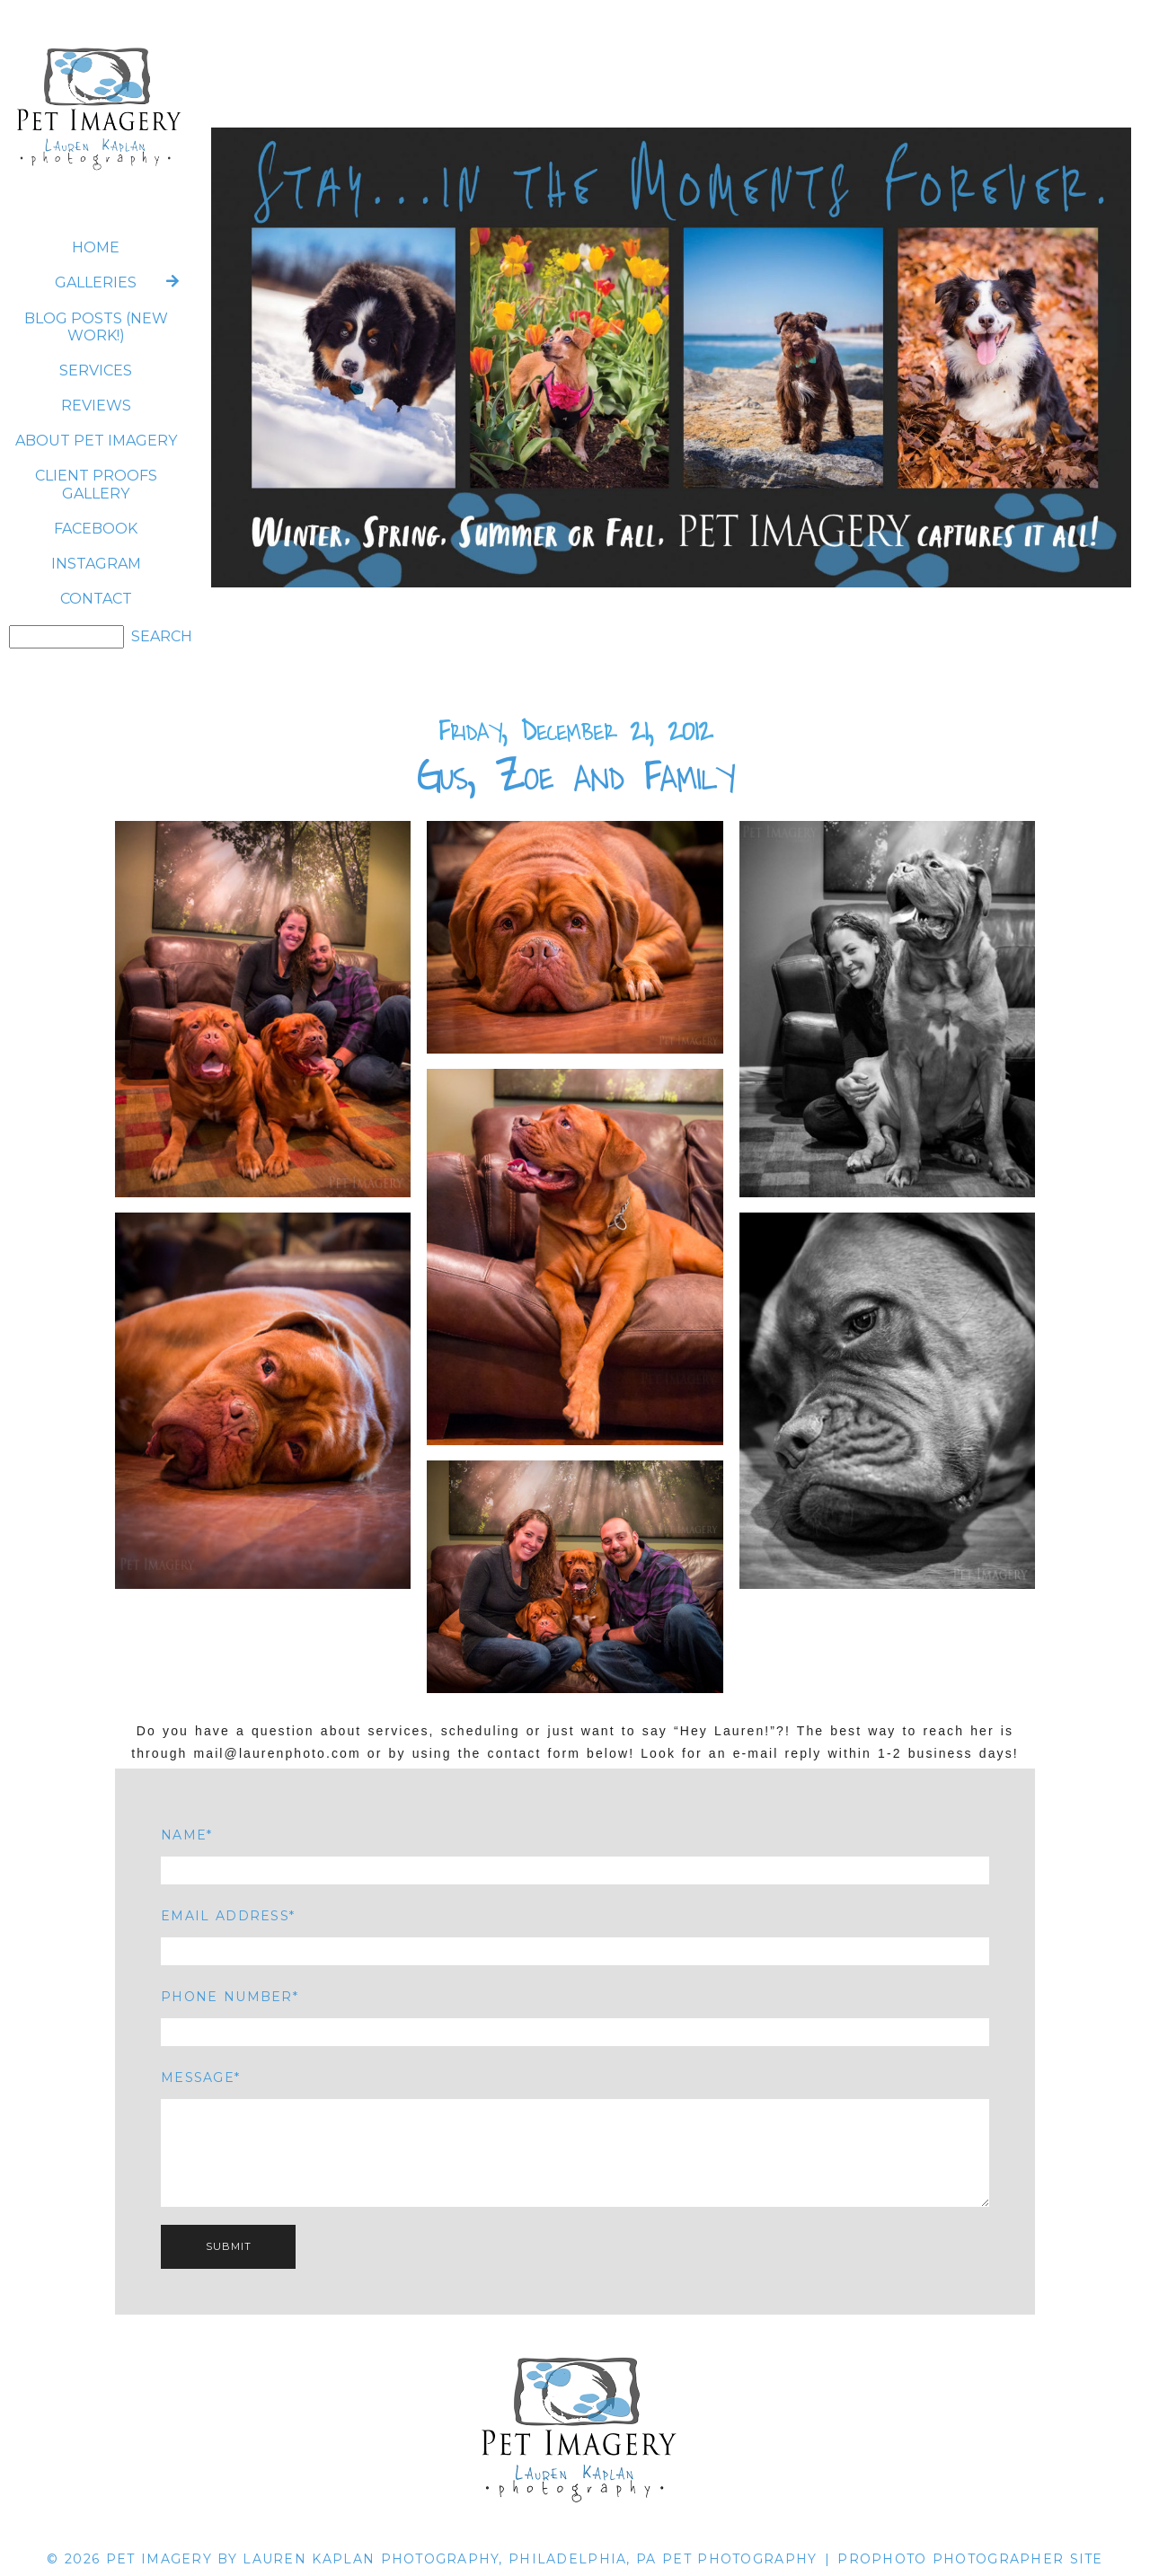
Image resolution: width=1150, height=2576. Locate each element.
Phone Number (226, 1997)
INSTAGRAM (96, 563)
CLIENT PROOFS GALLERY (96, 484)
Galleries (96, 282)
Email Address (225, 1916)
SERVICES (95, 370)
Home (95, 247)
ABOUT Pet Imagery (96, 440)
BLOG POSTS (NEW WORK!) (96, 327)
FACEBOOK (95, 528)
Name (184, 1835)
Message (197, 2077)
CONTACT (96, 598)
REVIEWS (96, 405)
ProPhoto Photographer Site (969, 2559)
